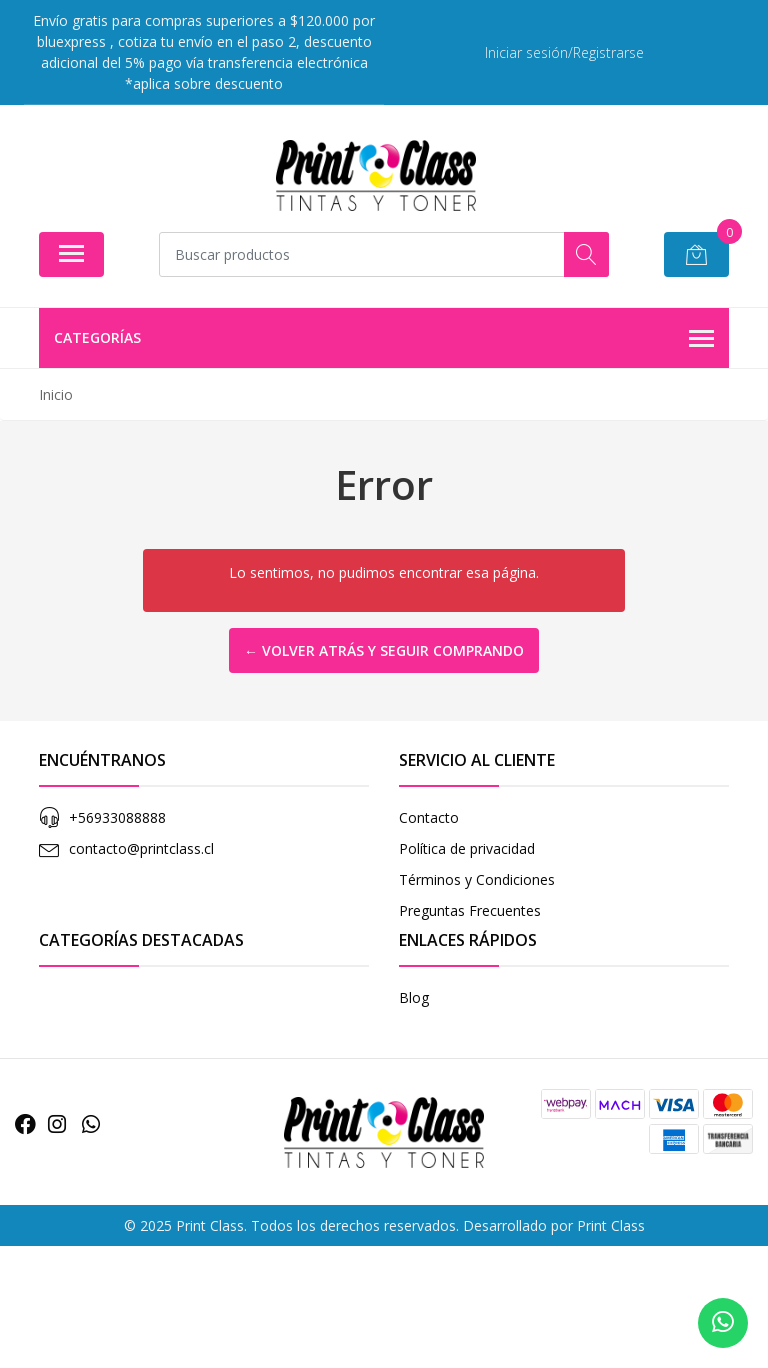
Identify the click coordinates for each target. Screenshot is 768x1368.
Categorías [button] (384, 339)
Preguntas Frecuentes (470, 910)
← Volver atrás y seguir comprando (384, 650)
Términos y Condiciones (477, 879)
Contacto (429, 817)
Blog (414, 997)
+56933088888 (117, 817)
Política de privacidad (467, 848)
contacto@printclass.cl (141, 848)
